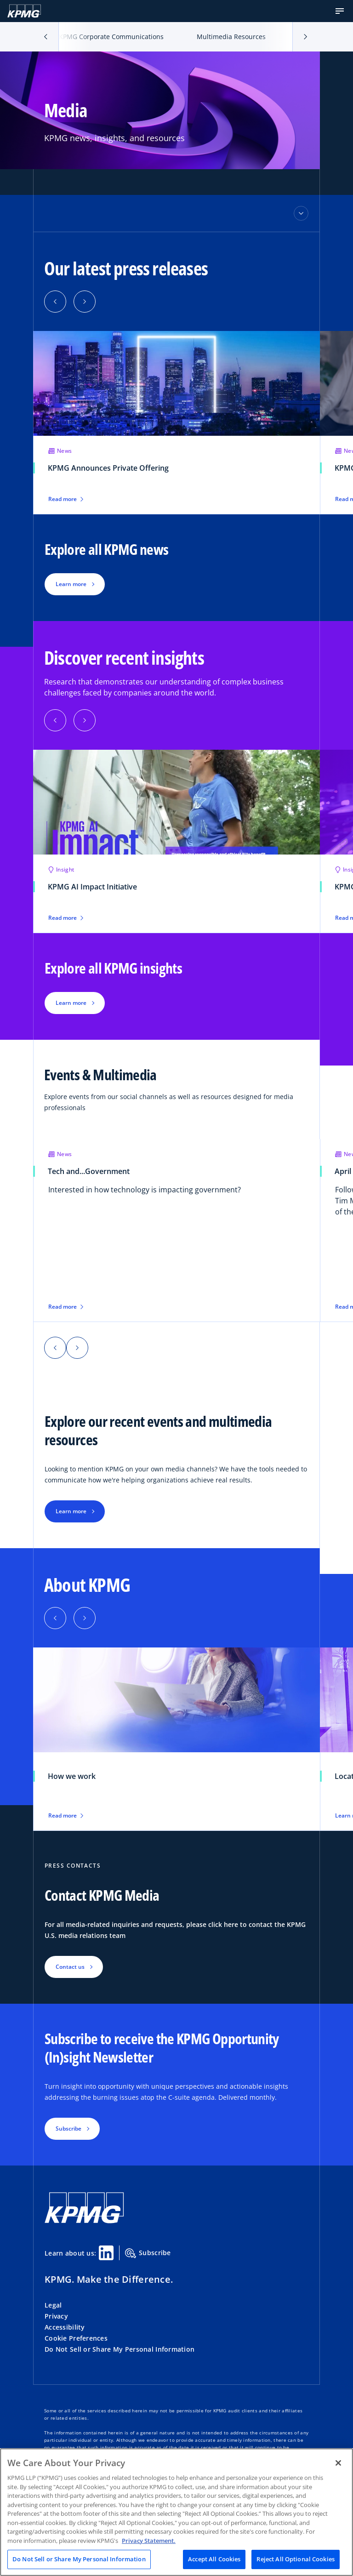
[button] (340, 11)
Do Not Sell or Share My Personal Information (119, 2349)
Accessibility (65, 2327)
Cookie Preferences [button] (76, 2338)
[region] (176, 2512)
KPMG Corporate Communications (111, 36)
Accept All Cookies (214, 2559)
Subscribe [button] (68, 2128)
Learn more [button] (71, 584)
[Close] (338, 2463)
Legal (53, 2305)
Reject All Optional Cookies (295, 2559)
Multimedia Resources (231, 36)
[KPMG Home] (24, 11)
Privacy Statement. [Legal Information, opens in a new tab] (149, 2540)
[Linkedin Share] (106, 2252)
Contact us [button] (70, 1967)
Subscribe (148, 2253)
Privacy (56, 2316)
